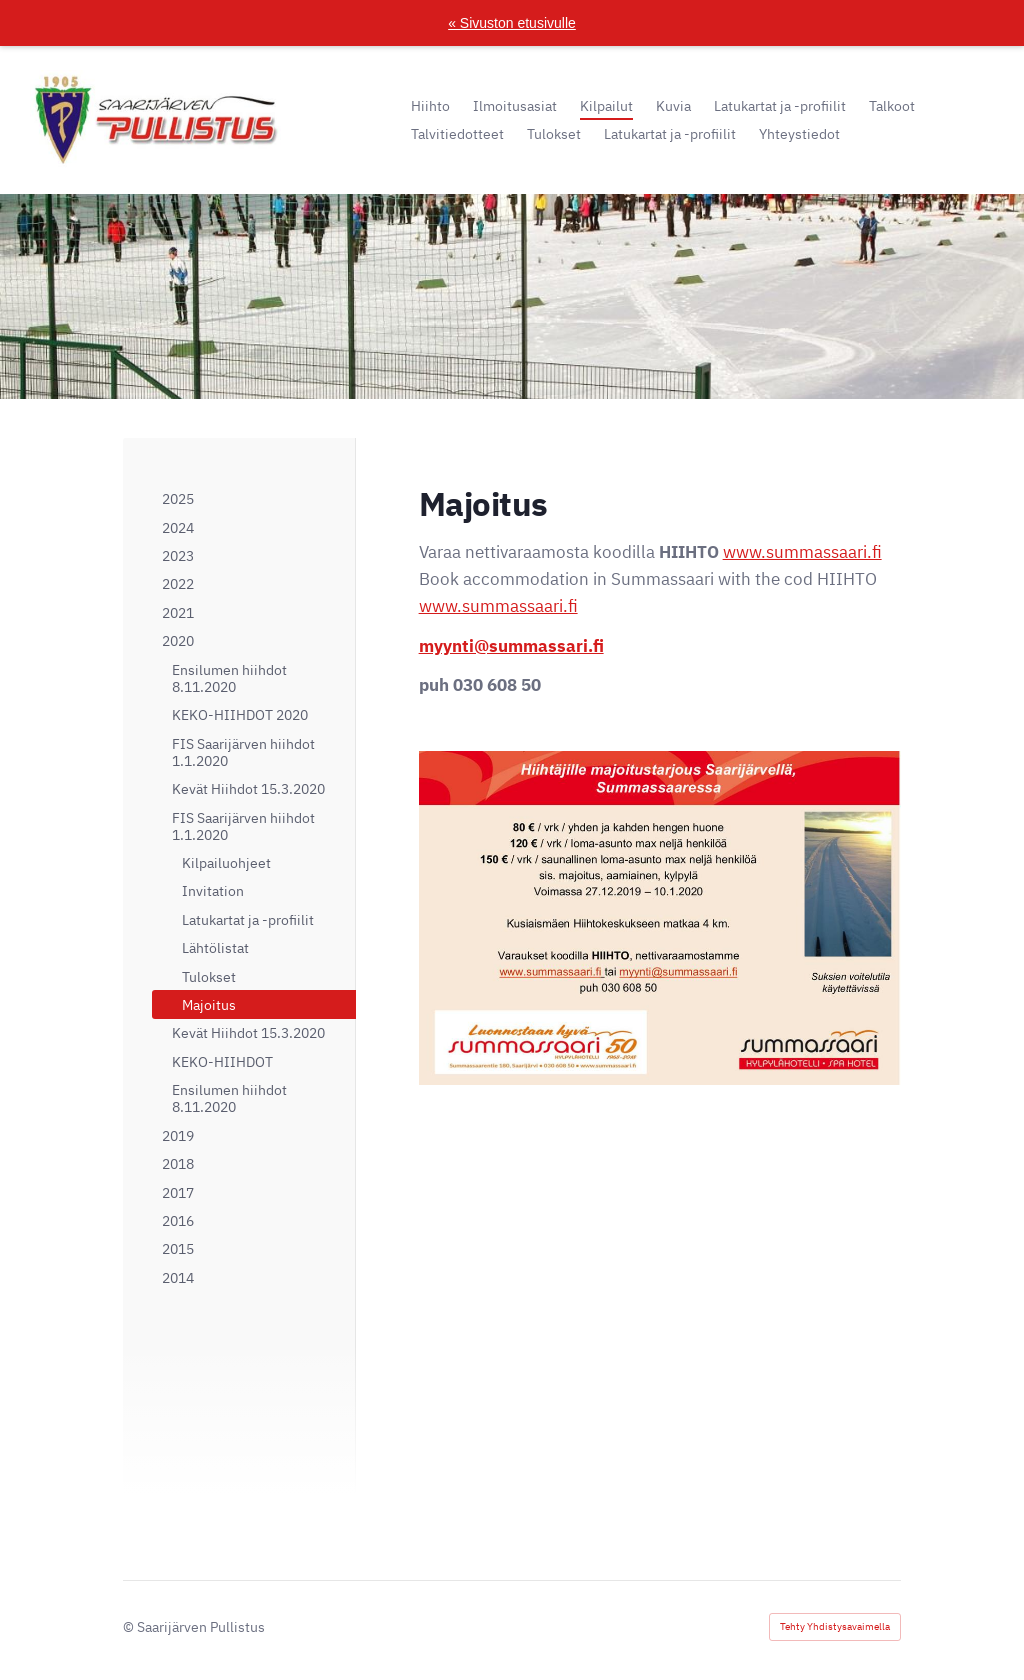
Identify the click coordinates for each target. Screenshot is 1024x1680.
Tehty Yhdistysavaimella (835, 1626)
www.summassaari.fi (802, 552)
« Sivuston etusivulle (512, 23)
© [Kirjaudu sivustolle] (130, 1626)
